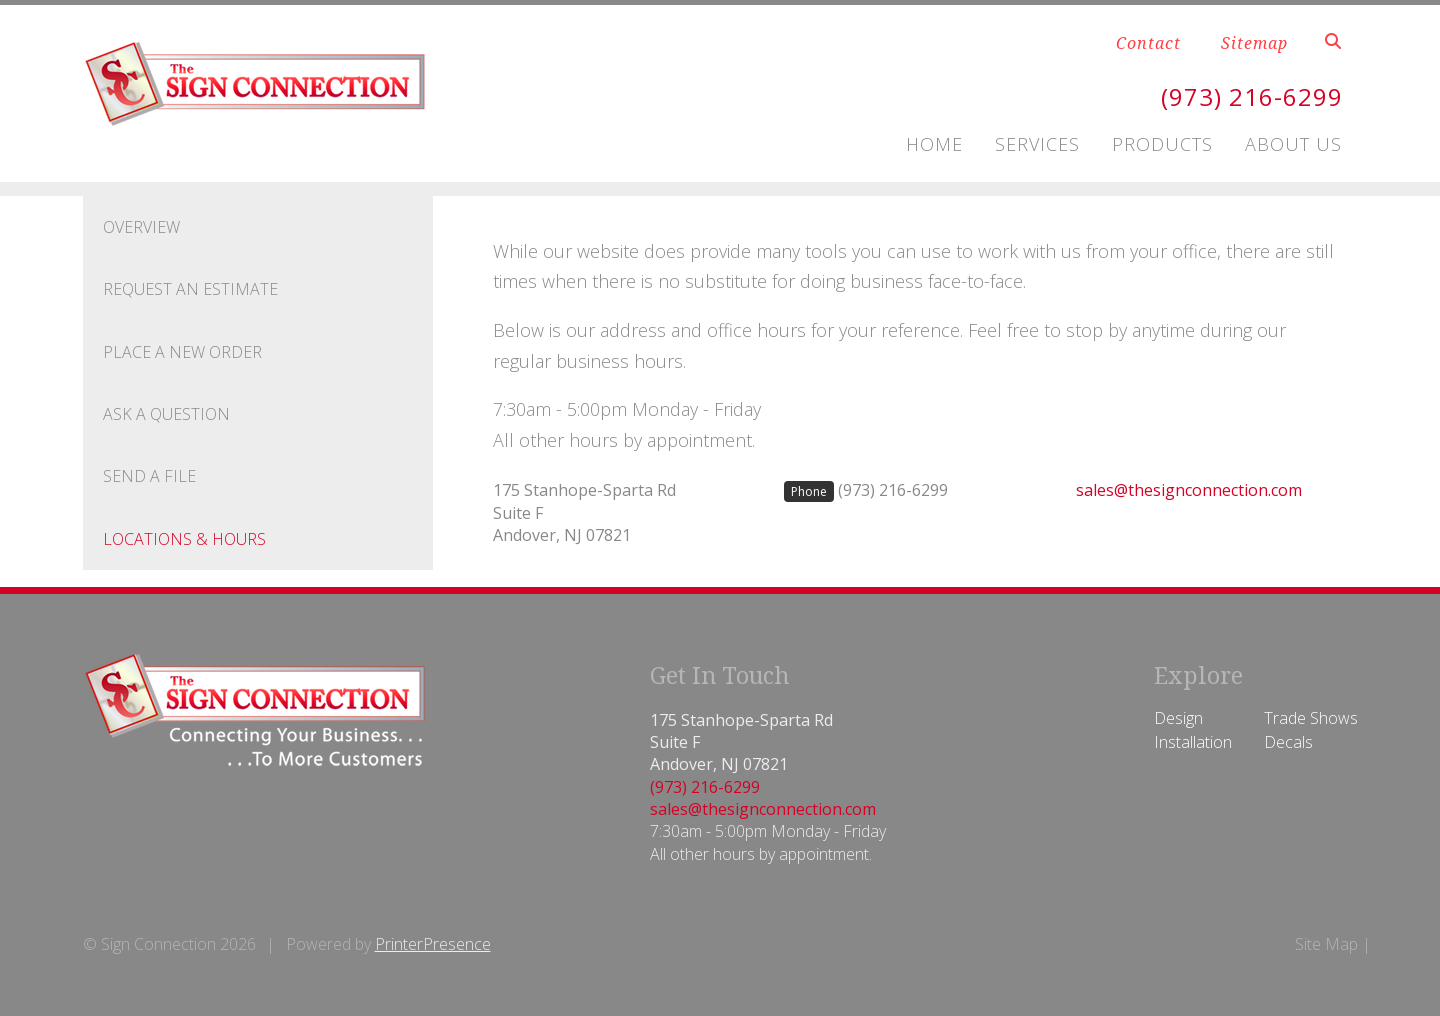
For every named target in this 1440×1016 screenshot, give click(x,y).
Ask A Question (166, 414)
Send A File (149, 476)
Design (1178, 718)
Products (1162, 144)
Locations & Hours (184, 539)
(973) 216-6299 (1252, 96)
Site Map (1326, 944)
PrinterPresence (433, 944)
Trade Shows (1311, 718)
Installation (1193, 742)
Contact (1148, 43)
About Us (1293, 144)
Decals (1288, 742)
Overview (141, 227)
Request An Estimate (190, 289)
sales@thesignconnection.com (1189, 490)
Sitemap (1254, 43)
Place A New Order (182, 352)
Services (1037, 144)
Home (934, 144)
